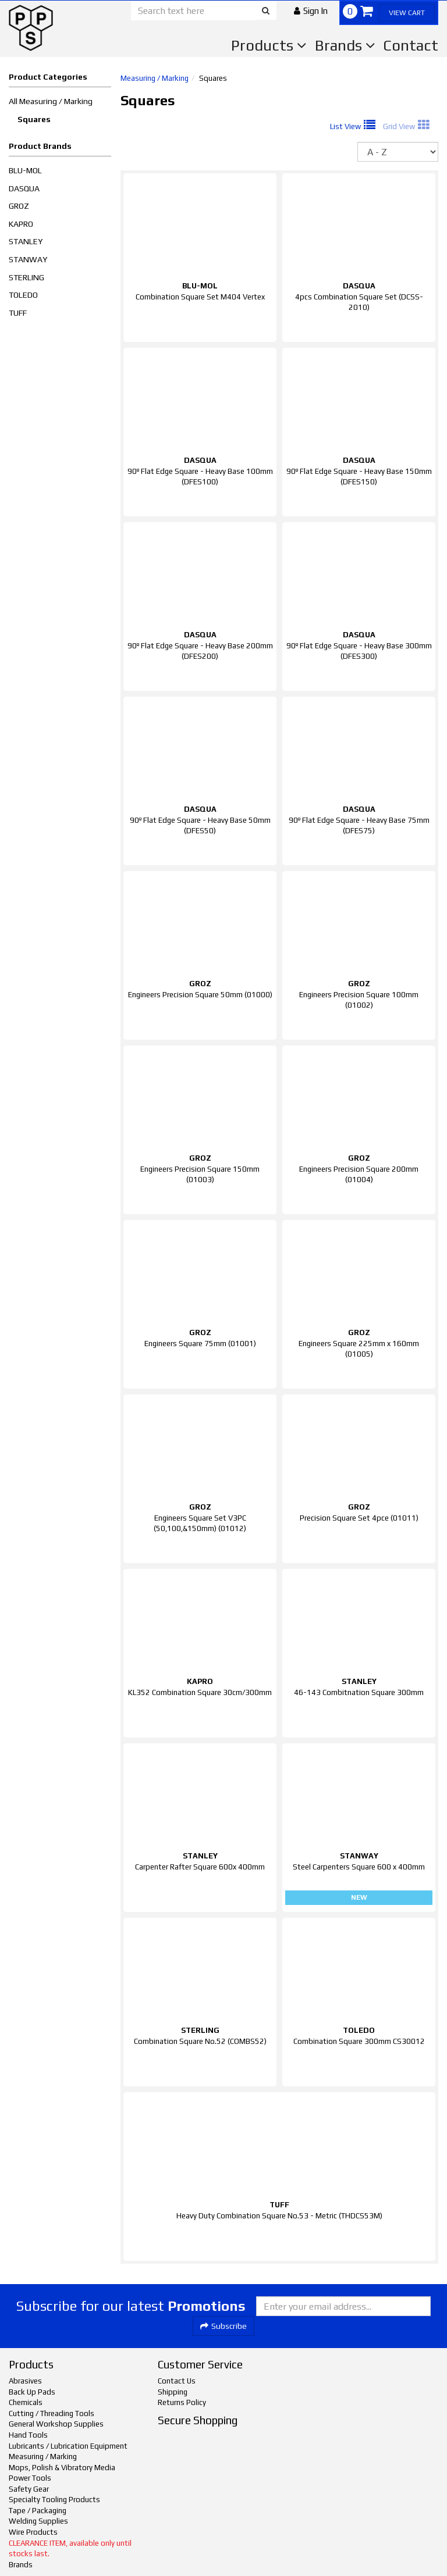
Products (269, 45)
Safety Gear (29, 2489)
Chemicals (25, 2402)
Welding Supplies (38, 2521)
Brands (345, 45)
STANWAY (28, 259)
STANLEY (25, 241)
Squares (34, 119)
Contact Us (177, 2381)
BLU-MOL (25, 170)
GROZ (19, 205)
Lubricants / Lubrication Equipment (68, 2446)
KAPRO (21, 224)
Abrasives (25, 2381)
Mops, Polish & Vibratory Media (62, 2467)
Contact (410, 45)
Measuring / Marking (154, 78)
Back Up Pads (32, 2392)
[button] (311, 11)
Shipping (172, 2392)
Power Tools (30, 2478)
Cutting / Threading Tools (51, 2413)
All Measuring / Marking (51, 101)
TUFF (18, 312)
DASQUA (24, 188)
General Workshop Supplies (56, 2424)
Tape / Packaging (37, 2510)
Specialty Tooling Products (54, 2499)
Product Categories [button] (48, 76)
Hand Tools (28, 2435)
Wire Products (33, 2532)
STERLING (26, 277)
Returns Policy (182, 2402)
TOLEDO (23, 294)
